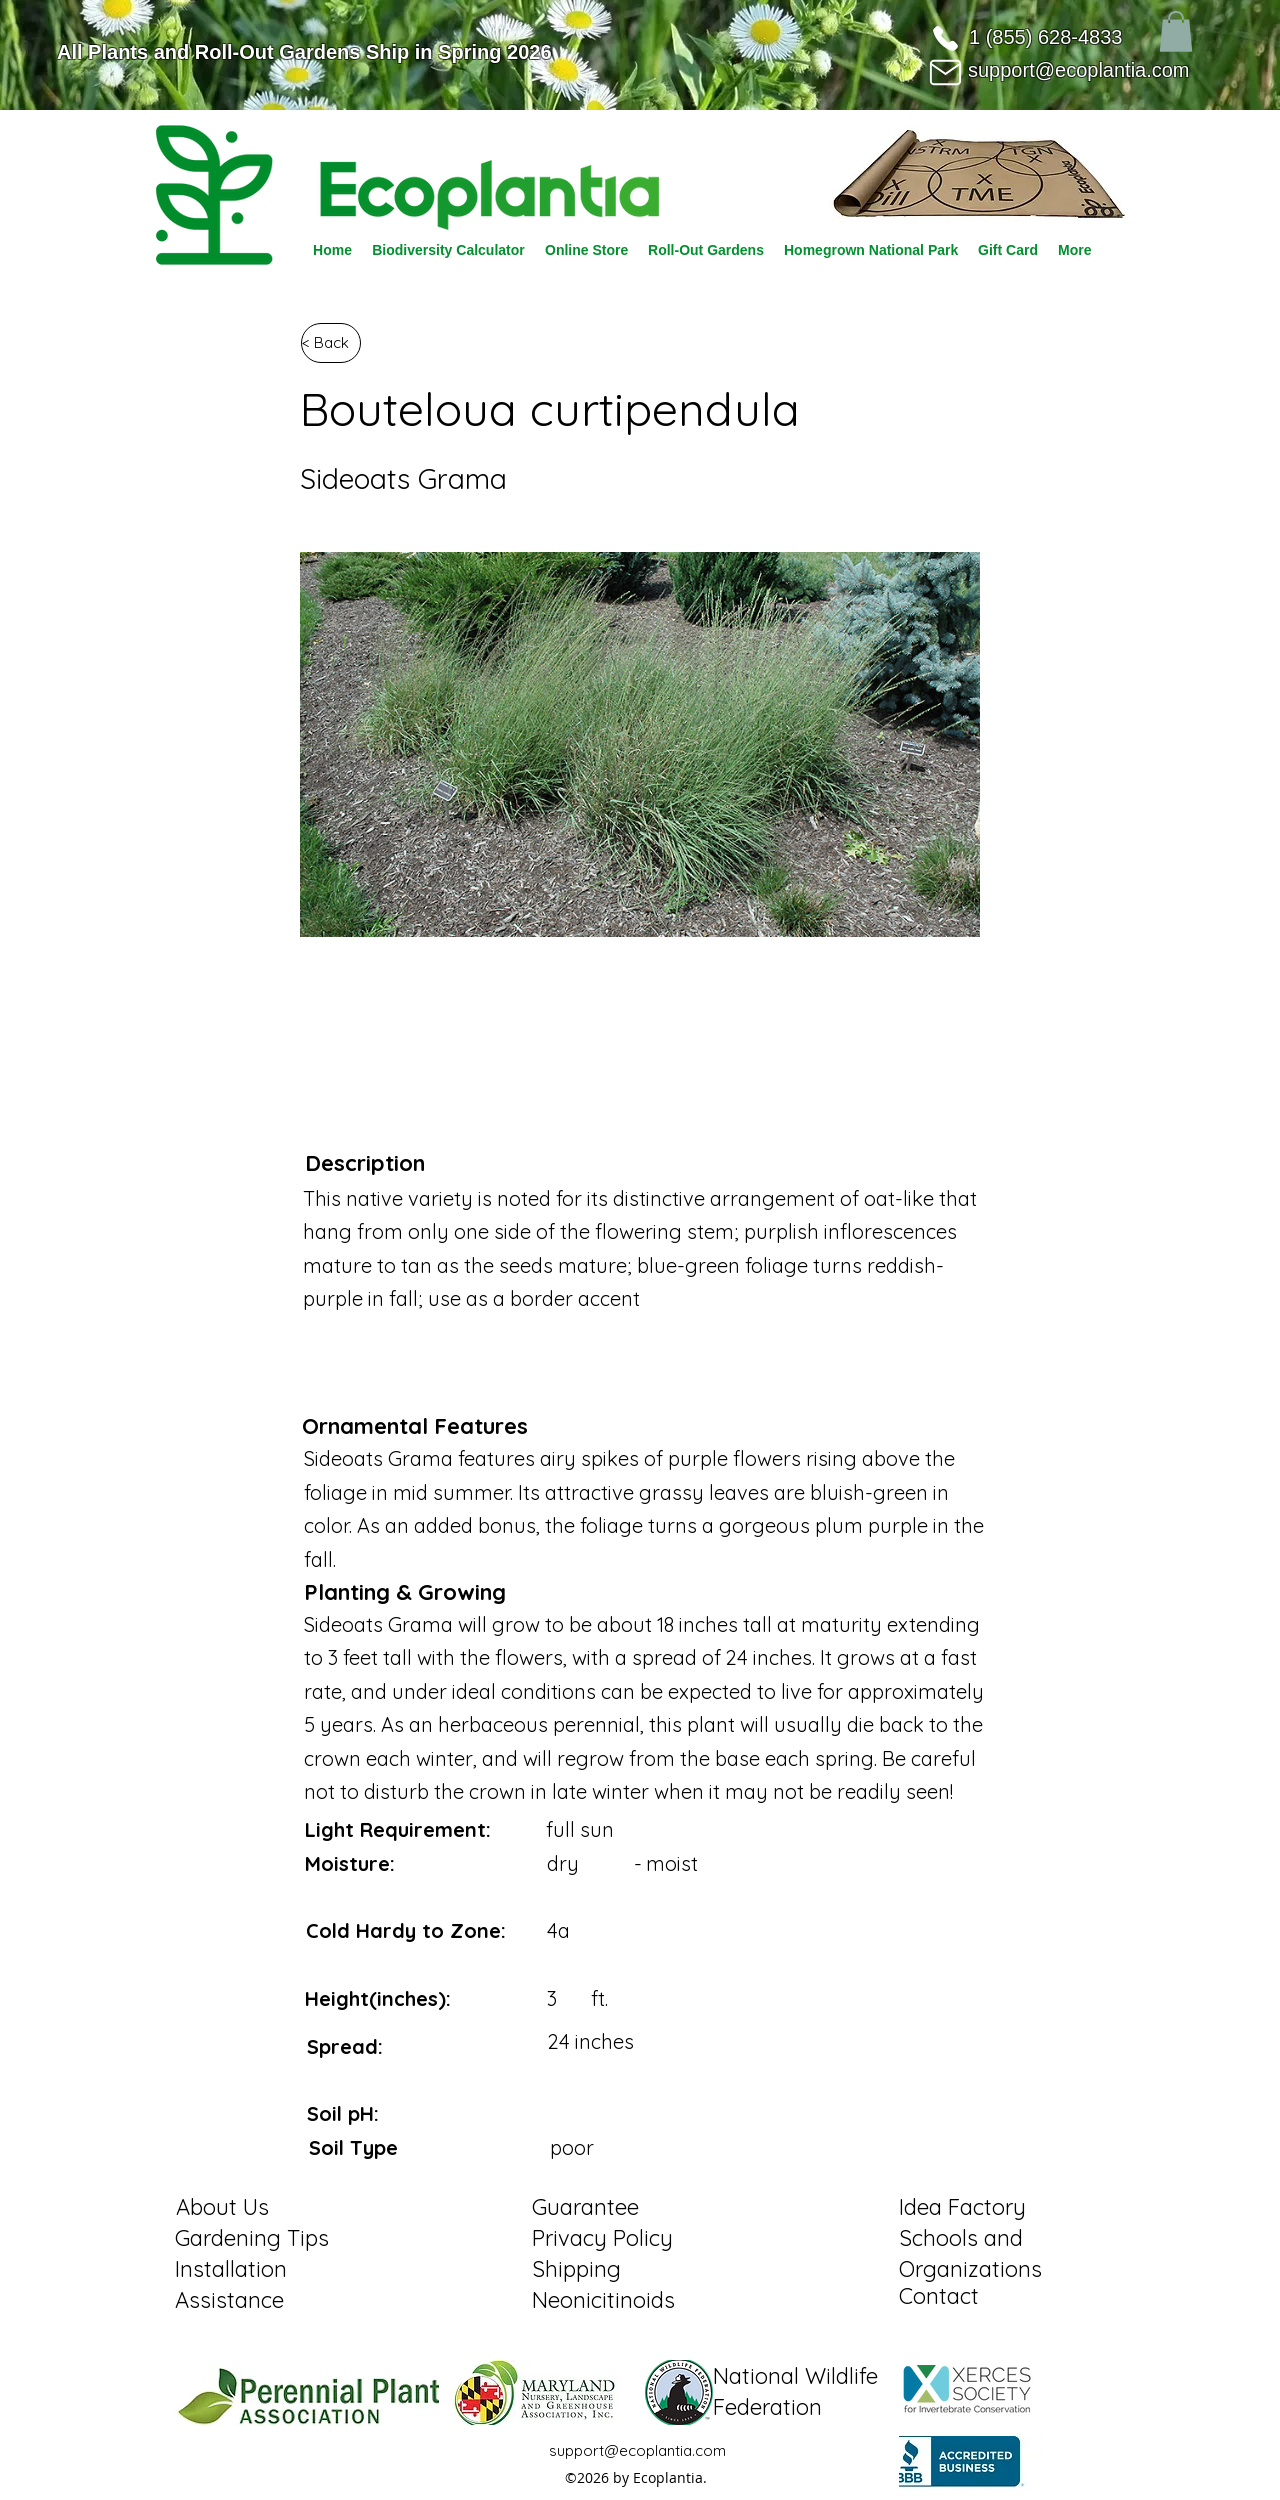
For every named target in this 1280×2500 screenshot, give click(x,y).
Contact (939, 2296)
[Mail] (945, 72)
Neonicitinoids (603, 2300)
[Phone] (945, 38)
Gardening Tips (252, 2238)
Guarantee (585, 2207)
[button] (1176, 31)
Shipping (576, 2269)
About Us (222, 2207)
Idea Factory (962, 2207)
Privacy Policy (602, 2238)
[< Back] (331, 343)
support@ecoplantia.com (1079, 70)
